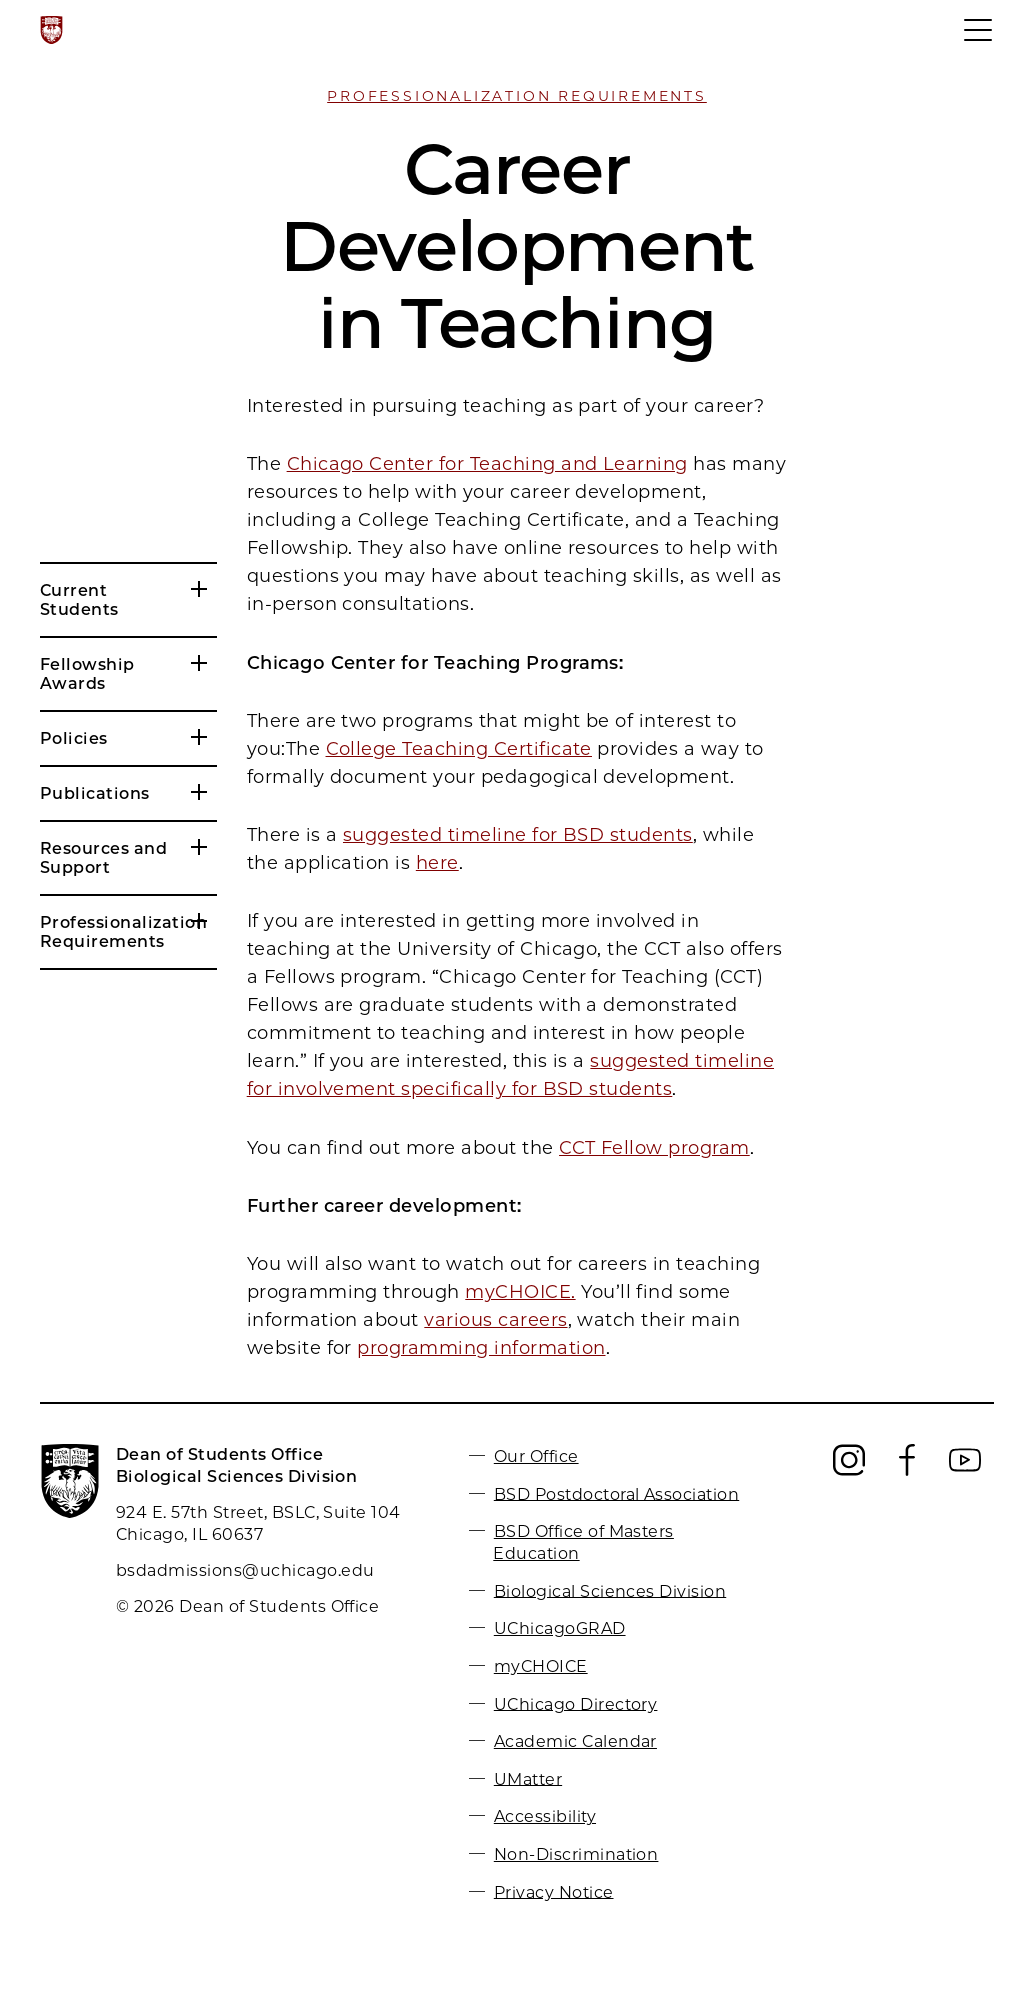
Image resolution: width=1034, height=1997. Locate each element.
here (437, 863)
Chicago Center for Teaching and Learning (487, 464)
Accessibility (545, 1816)
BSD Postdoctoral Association (616, 1493)
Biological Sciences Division (610, 1590)
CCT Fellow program (654, 1148)
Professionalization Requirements (517, 96)
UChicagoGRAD (560, 1628)
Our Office (536, 1456)
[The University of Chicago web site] (51, 30)
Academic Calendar (575, 1741)
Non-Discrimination (576, 1854)
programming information (481, 1348)
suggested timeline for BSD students (518, 835)
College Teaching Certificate (459, 749)
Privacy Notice (554, 1891)
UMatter (528, 1778)
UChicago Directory (576, 1703)
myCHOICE (541, 1666)
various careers (495, 1320)
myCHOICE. (520, 1292)
